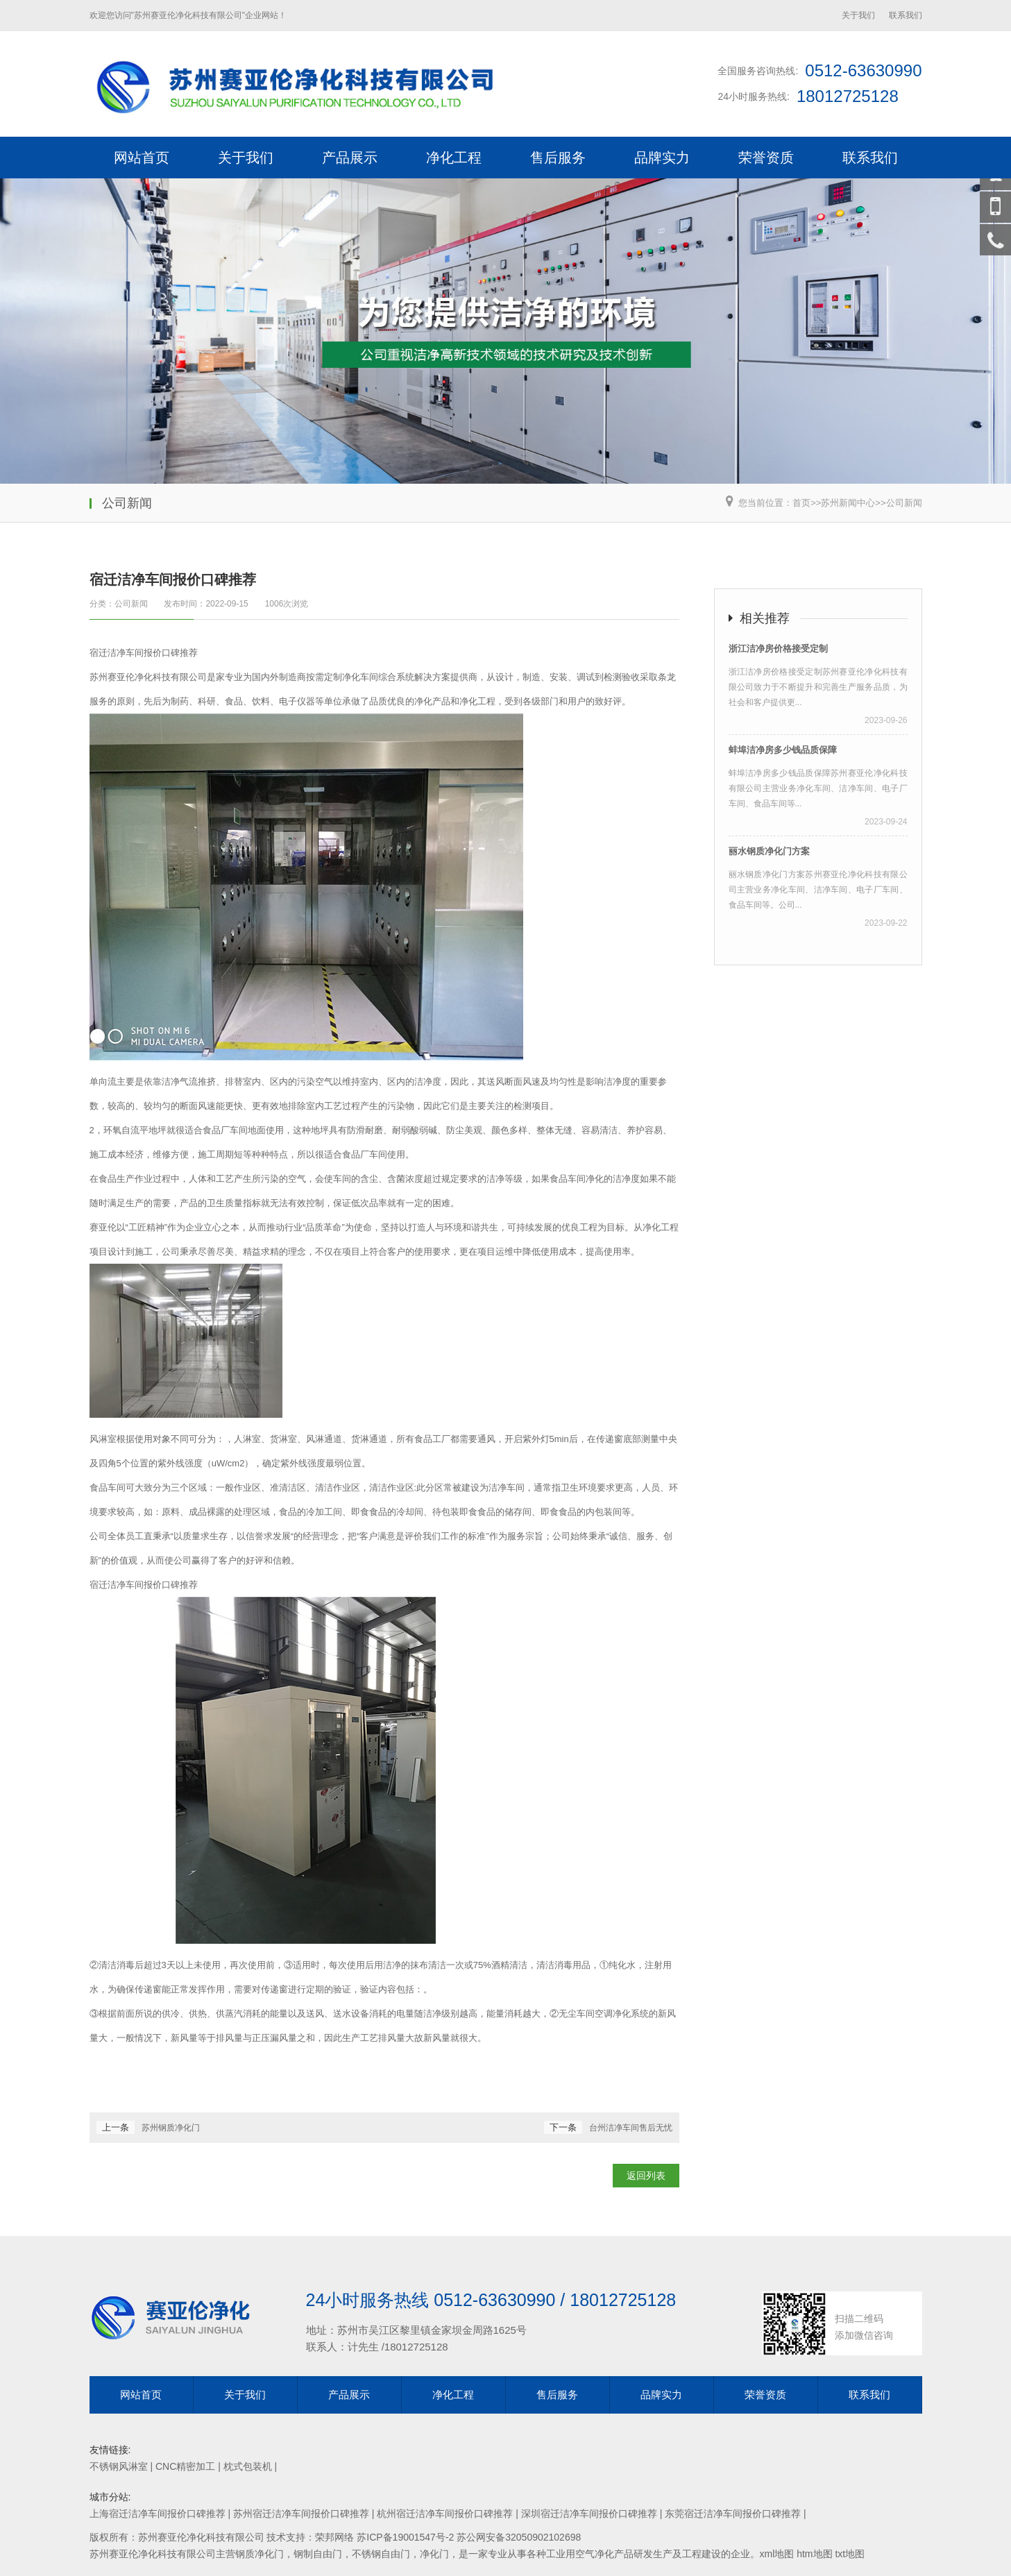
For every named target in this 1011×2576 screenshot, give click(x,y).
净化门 (434, 2553)
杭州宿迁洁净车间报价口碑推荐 (445, 2513)
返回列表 (646, 2175)
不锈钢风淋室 (119, 2466)
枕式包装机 (247, 2466)
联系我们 (905, 15)
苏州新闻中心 (848, 503)
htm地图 (814, 2553)
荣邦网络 (334, 2537)
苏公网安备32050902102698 (519, 2537)
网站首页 (141, 157)
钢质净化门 (259, 2553)
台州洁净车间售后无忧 (630, 2128)
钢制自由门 (318, 2553)
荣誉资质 (766, 157)
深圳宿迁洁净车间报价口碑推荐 (589, 2513)
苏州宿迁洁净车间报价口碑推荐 (301, 2513)
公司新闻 (904, 503)
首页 (801, 503)
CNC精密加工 (185, 2466)
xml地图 (777, 2553)
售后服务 (558, 157)
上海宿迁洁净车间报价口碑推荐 (158, 2513)
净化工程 (454, 157)
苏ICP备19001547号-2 (405, 2537)
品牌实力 (662, 157)
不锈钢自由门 (381, 2553)
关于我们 (858, 15)
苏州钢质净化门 (171, 2128)
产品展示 (349, 157)
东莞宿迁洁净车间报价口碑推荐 (733, 2513)
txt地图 (850, 2553)
